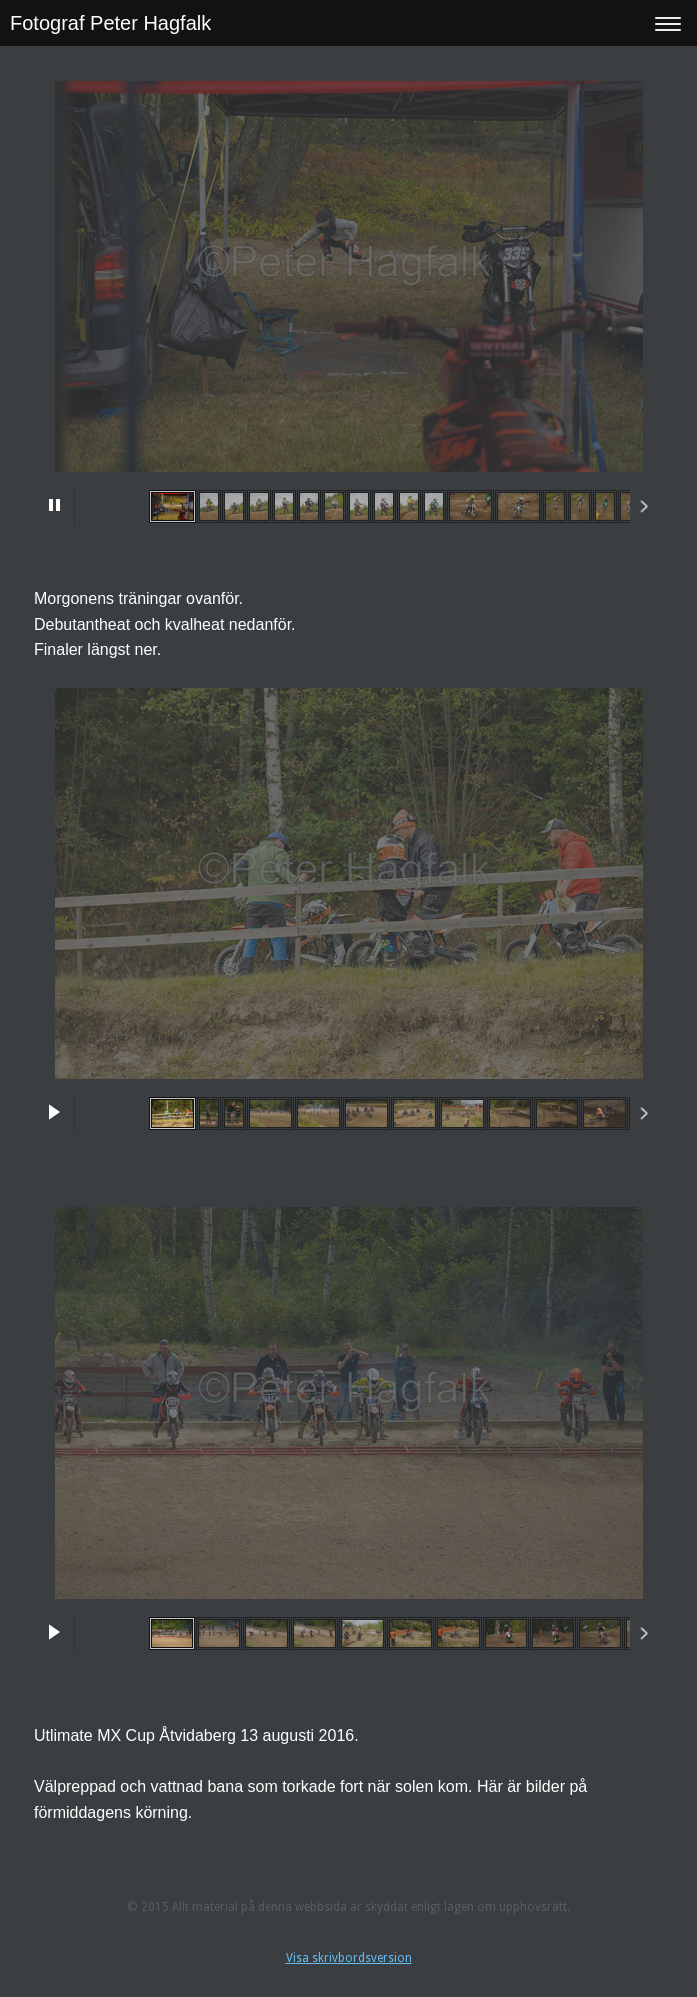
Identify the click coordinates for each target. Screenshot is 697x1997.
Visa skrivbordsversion (349, 1958)
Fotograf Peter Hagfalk (110, 23)
